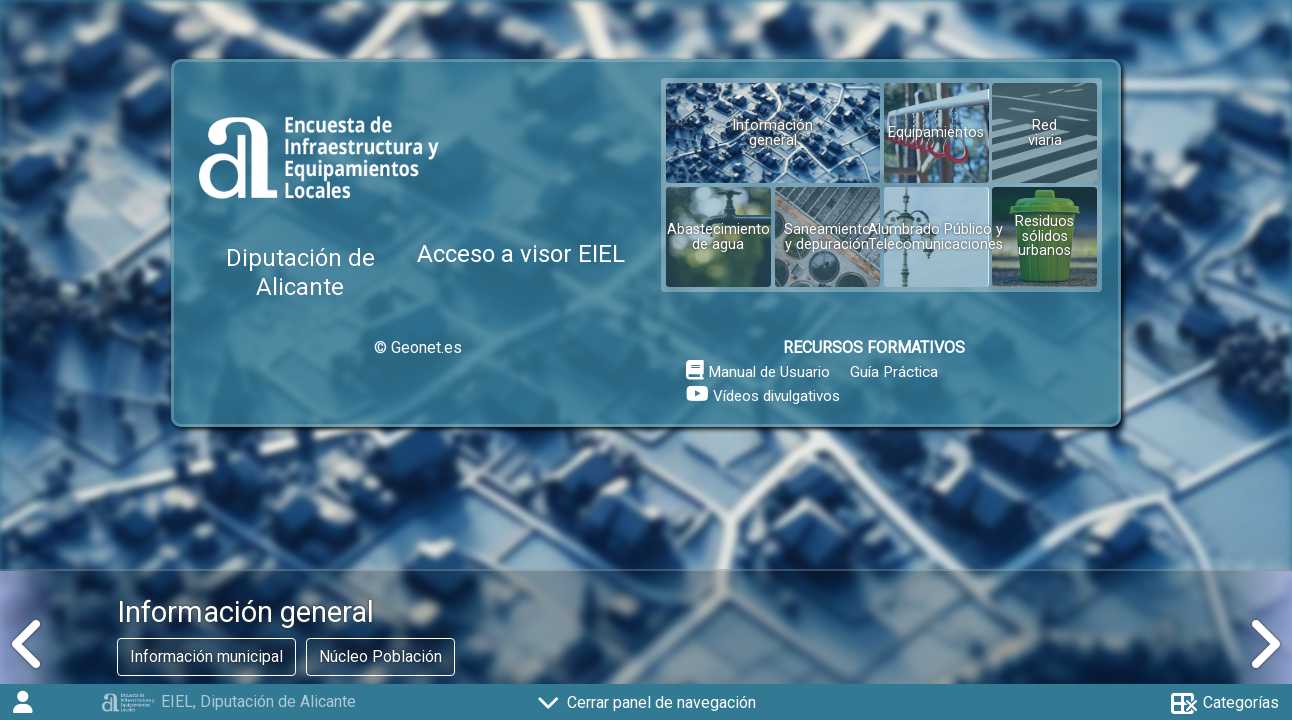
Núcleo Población (380, 656)
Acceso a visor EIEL (521, 254)
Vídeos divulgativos (776, 396)
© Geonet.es (418, 347)
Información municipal (206, 656)
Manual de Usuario (769, 372)
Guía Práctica (894, 372)
